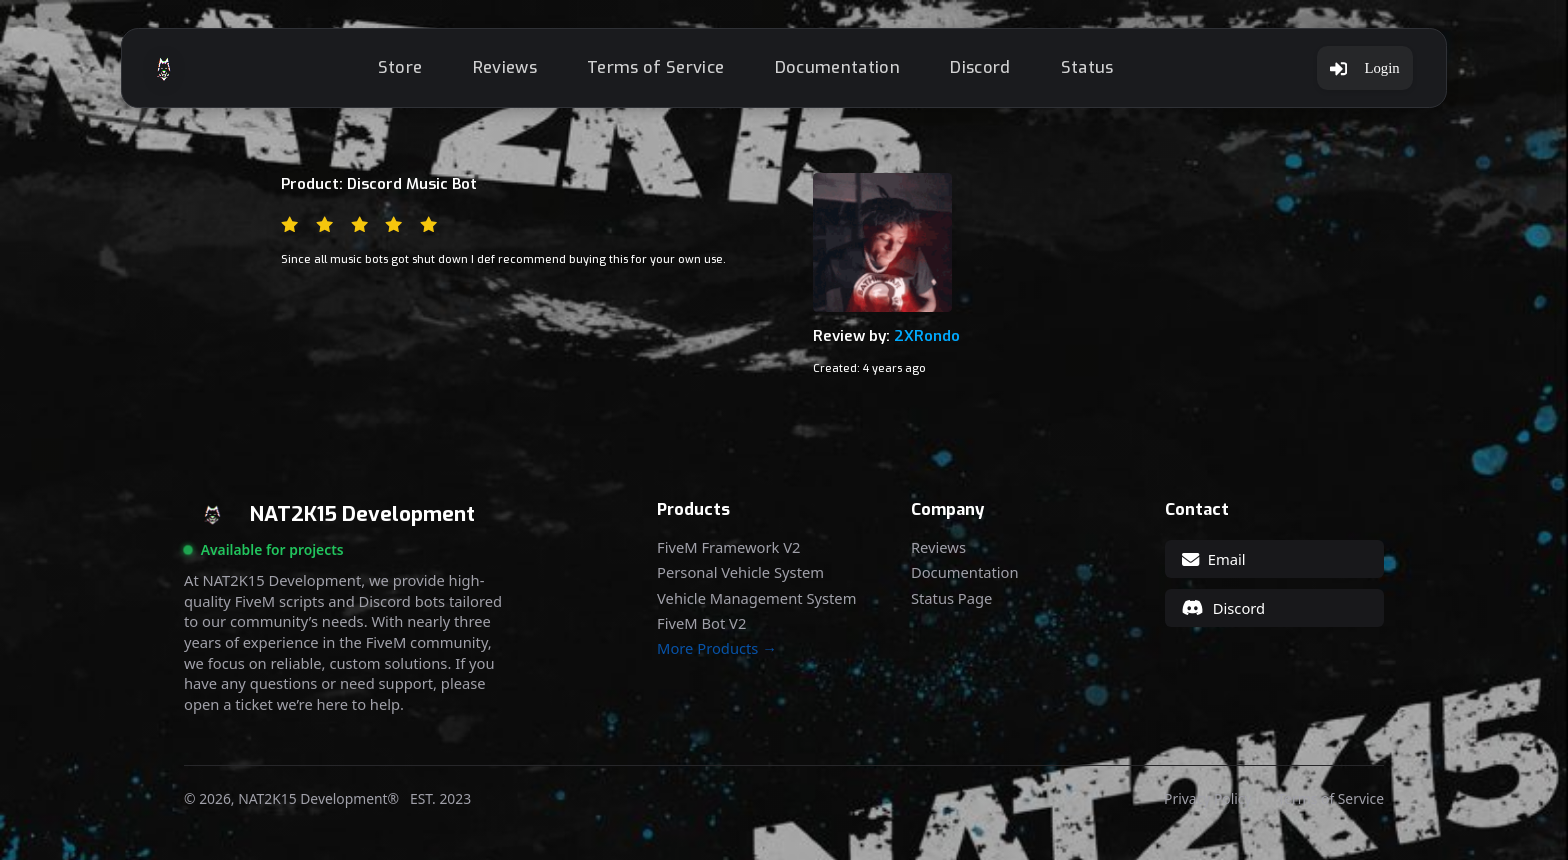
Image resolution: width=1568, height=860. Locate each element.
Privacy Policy (1207, 799)
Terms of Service (655, 67)
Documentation (837, 67)
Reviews (505, 67)
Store (400, 67)
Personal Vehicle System (740, 572)
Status (1087, 67)
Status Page (951, 598)
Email (1213, 559)
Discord (980, 67)
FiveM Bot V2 (701, 623)
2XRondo (927, 336)
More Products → (717, 648)
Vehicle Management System (756, 598)
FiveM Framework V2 (728, 547)
